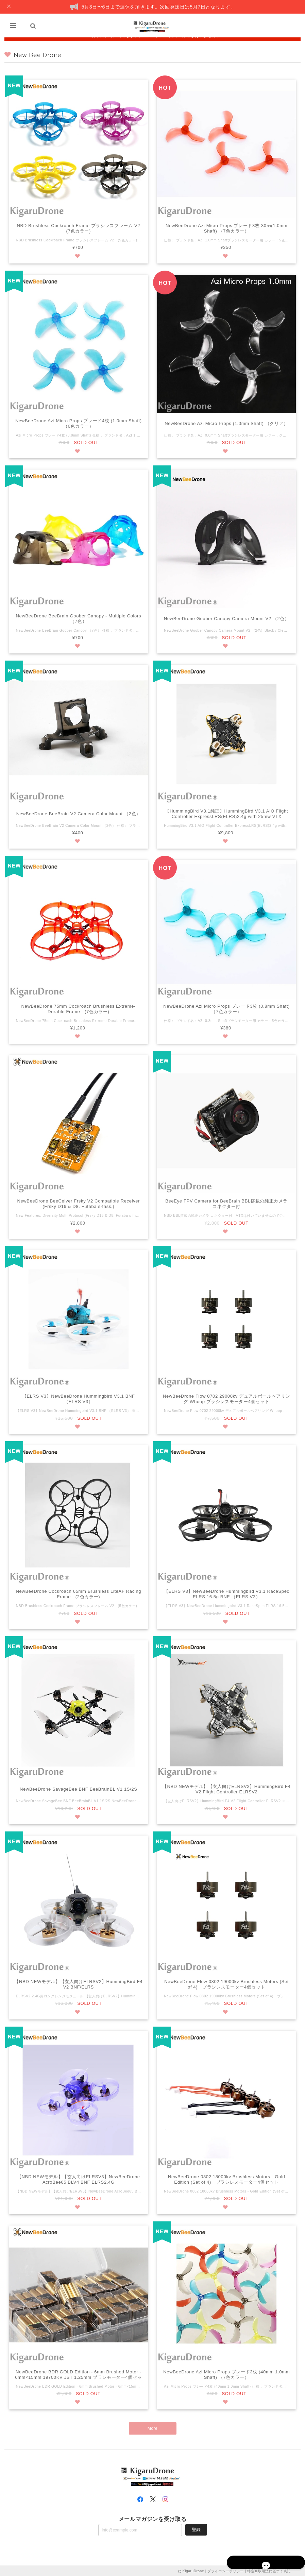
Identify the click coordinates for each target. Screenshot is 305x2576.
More (152, 2430)
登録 (196, 2528)
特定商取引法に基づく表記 (269, 2570)
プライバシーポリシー (225, 2570)
